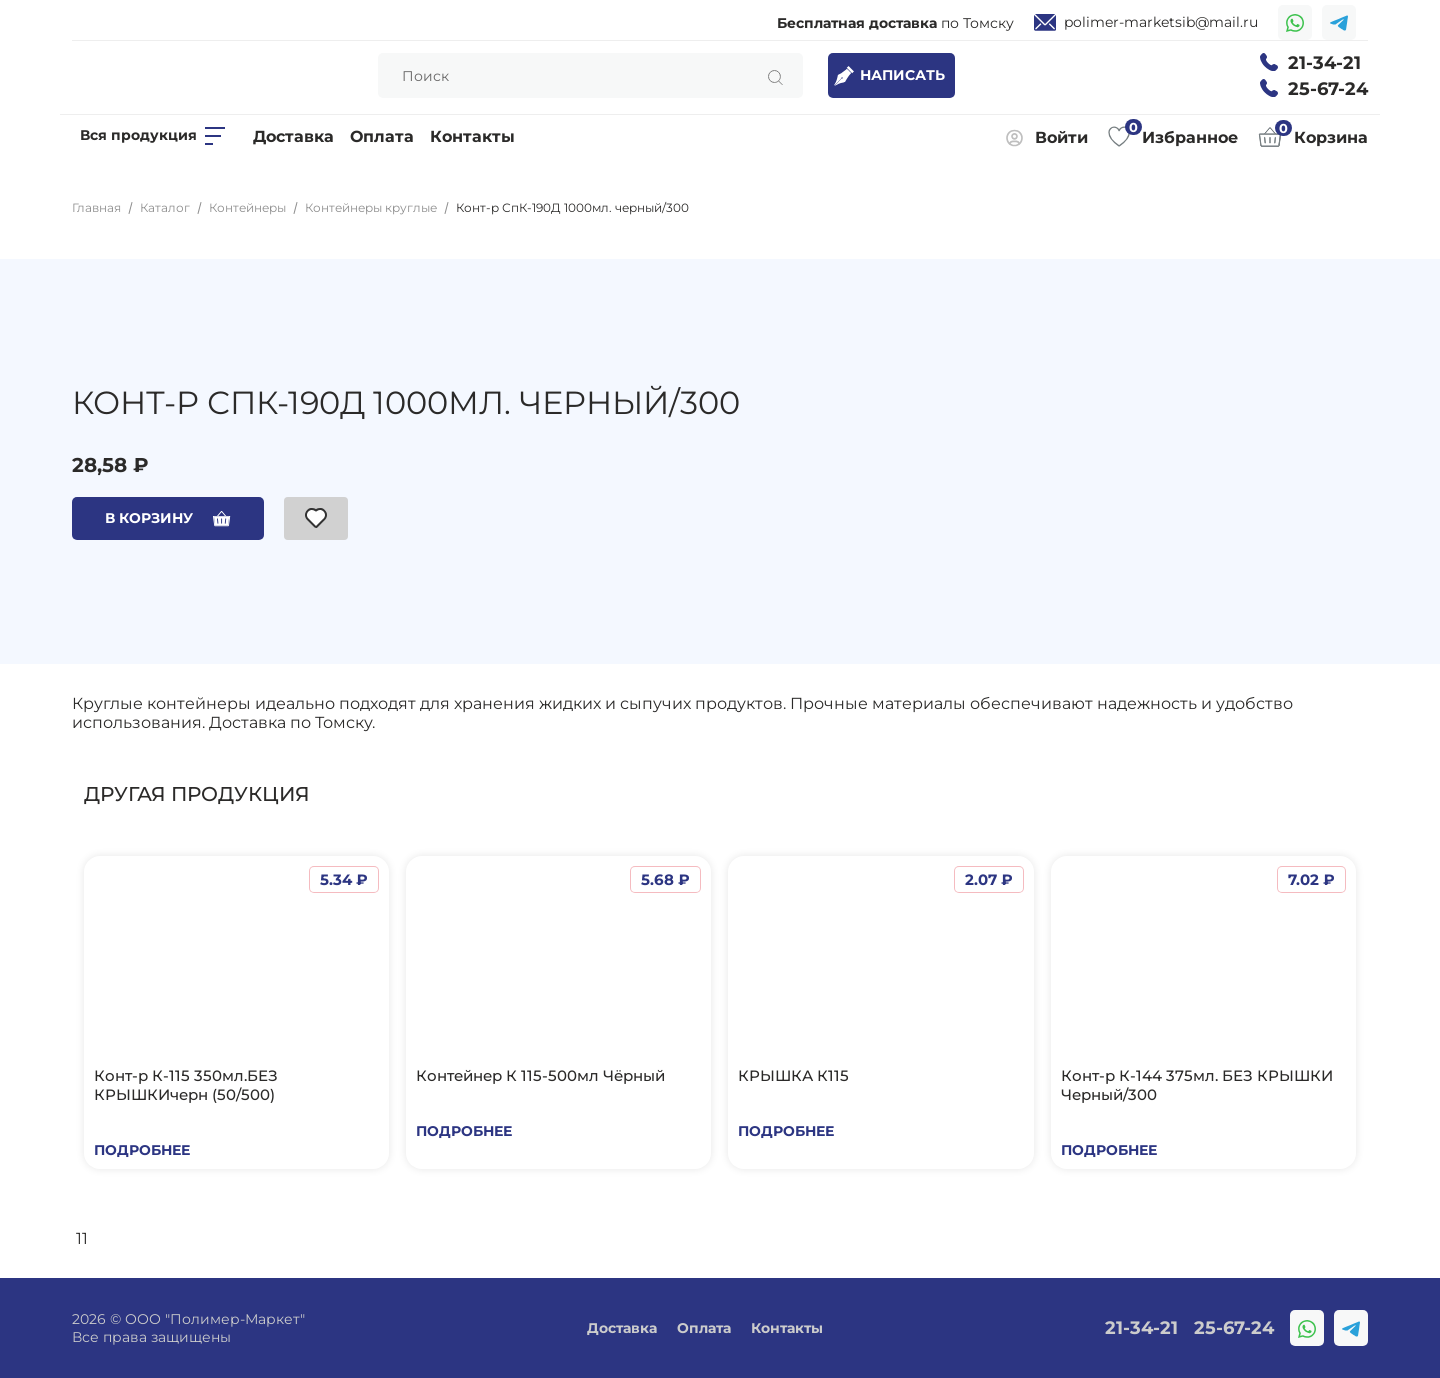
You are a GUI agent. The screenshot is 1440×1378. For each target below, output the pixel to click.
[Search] (590, 75)
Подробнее (142, 1150)
